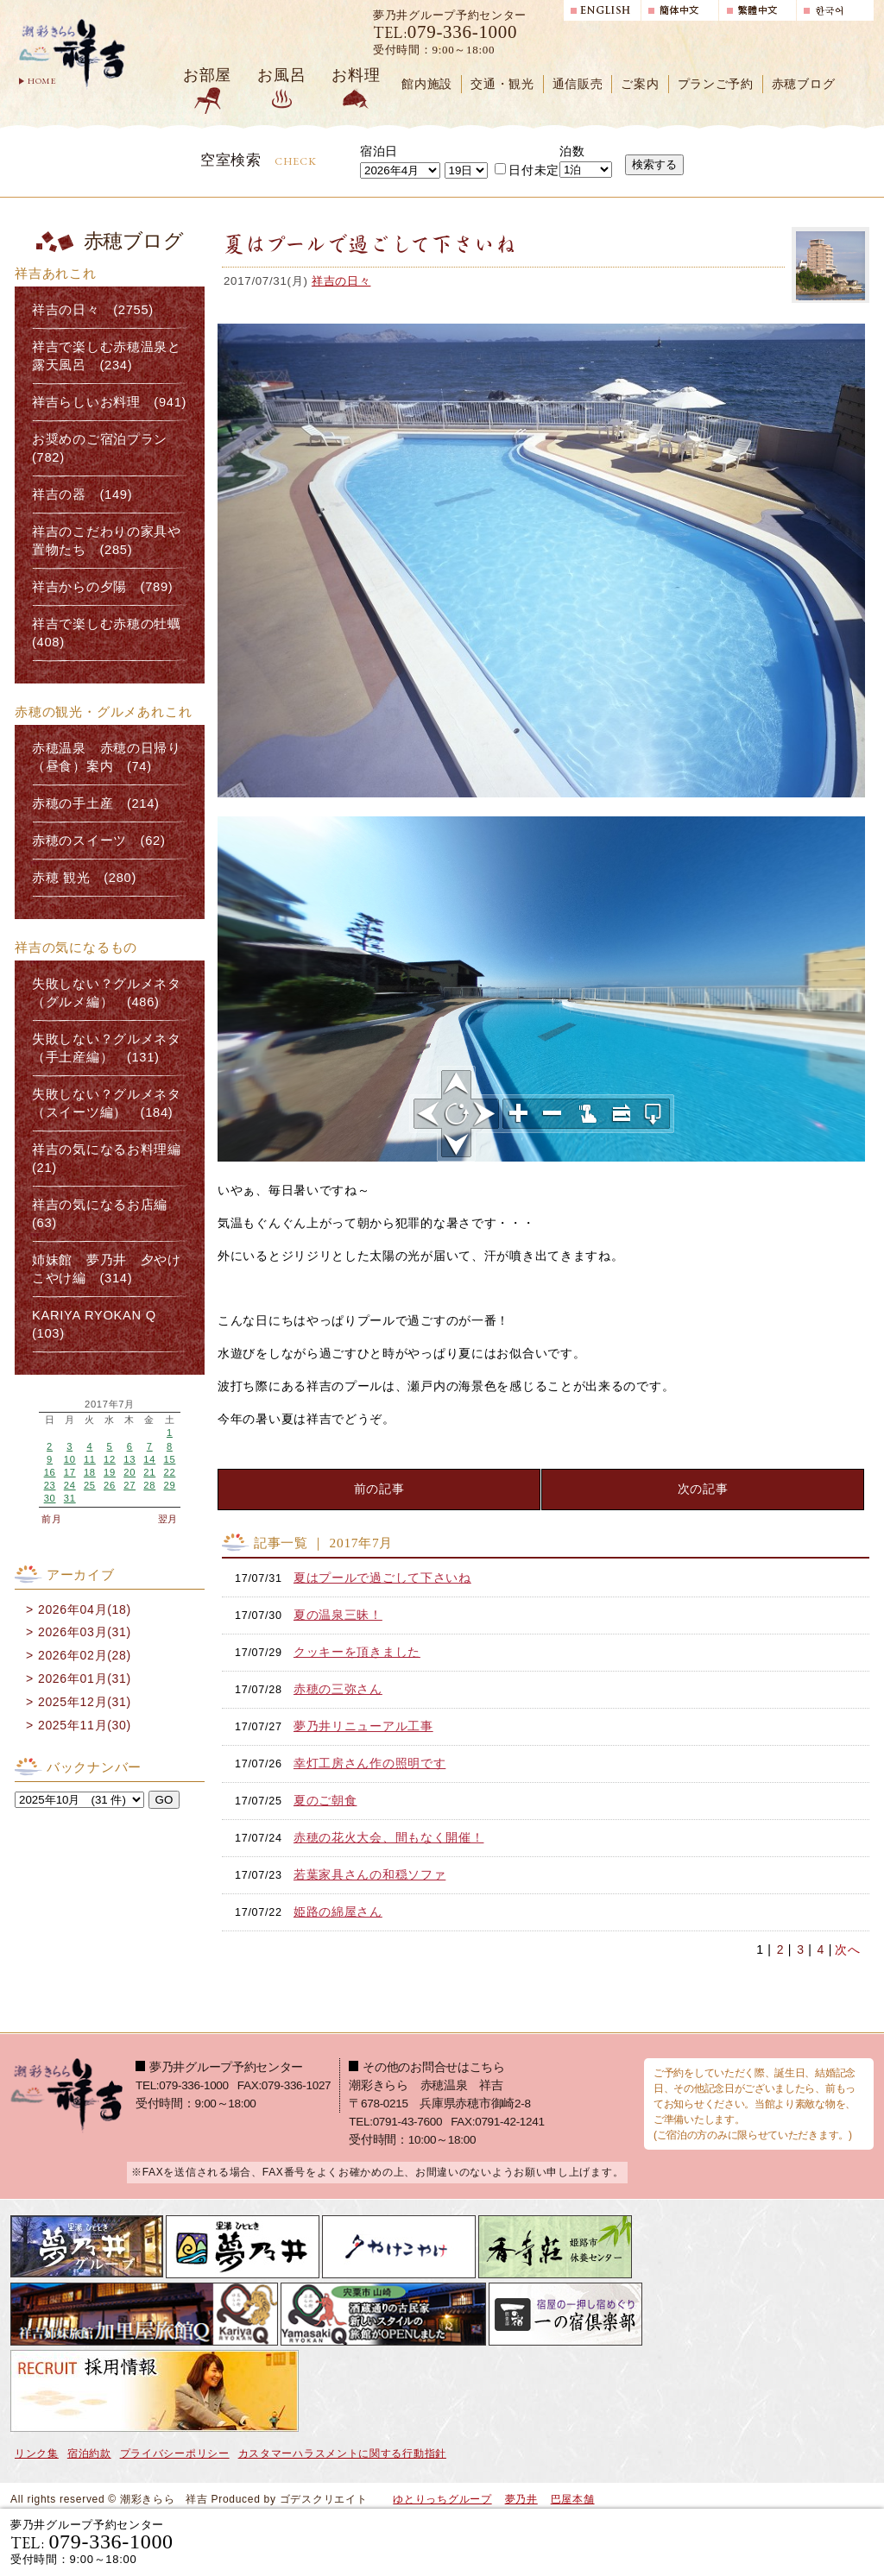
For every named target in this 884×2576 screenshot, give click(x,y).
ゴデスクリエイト (324, 2499)
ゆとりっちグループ (442, 2499)
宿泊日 (379, 151)
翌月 (168, 1519)
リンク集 (37, 2453)
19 (110, 1472)
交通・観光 (502, 84)
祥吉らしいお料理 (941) (109, 402)
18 (90, 1472)
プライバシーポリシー (175, 2453)
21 (149, 1472)
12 (110, 1459)
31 (70, 1498)
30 (50, 1498)
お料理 (356, 75)
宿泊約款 (89, 2453)
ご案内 (640, 84)
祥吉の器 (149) (82, 494)
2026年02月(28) (84, 1655)
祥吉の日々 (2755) (93, 310)
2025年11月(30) (84, 1725)
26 (110, 1485)
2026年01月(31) (84, 1678)
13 (129, 1459)
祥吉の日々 (341, 280)
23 (50, 1485)
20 (129, 1472)
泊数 (571, 151)
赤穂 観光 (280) (84, 878)
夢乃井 (521, 2499)
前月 (51, 1519)
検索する (654, 164)
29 (169, 1485)
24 (70, 1485)
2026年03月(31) (84, 1632)
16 (50, 1472)
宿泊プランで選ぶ (634, 2541)
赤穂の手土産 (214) (96, 803)
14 (149, 1459)
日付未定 (527, 170)
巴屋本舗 (573, 2499)
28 (149, 1485)
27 (129, 1485)
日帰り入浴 (790, 2541)
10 (70, 1459)
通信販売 (577, 84)
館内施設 (426, 84)
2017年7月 (110, 1404)
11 (90, 1459)
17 (70, 1472)
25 (90, 1485)
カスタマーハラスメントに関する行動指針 (342, 2453)
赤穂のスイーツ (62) (99, 840)
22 (169, 1472)
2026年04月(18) (84, 1609)
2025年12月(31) (84, 1702)
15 (169, 1459)
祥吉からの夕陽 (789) (102, 587)
